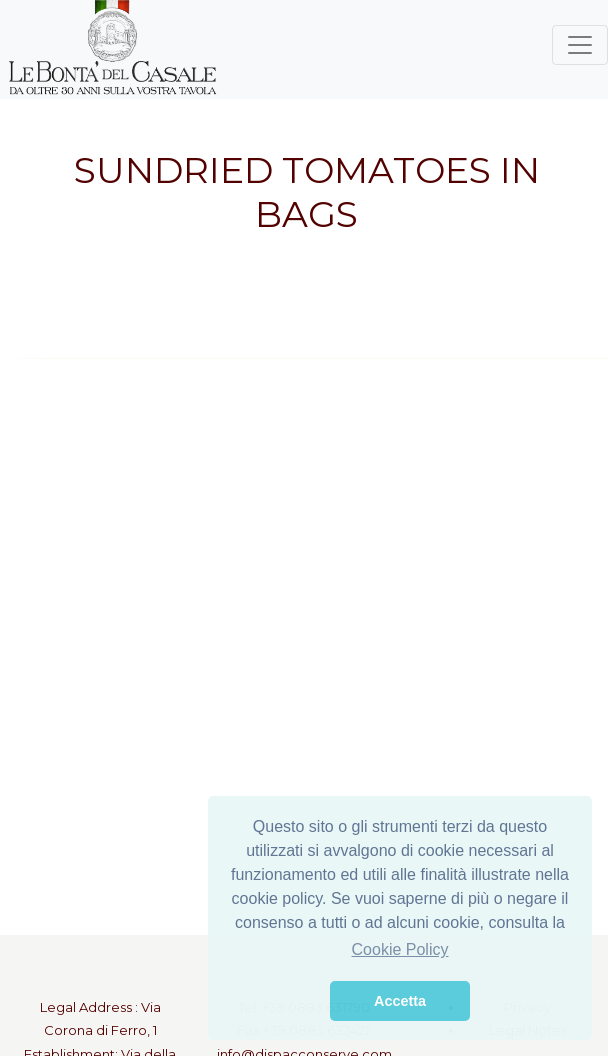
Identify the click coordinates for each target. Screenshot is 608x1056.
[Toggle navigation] (580, 45)
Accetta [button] (400, 1001)
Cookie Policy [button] (400, 949)
